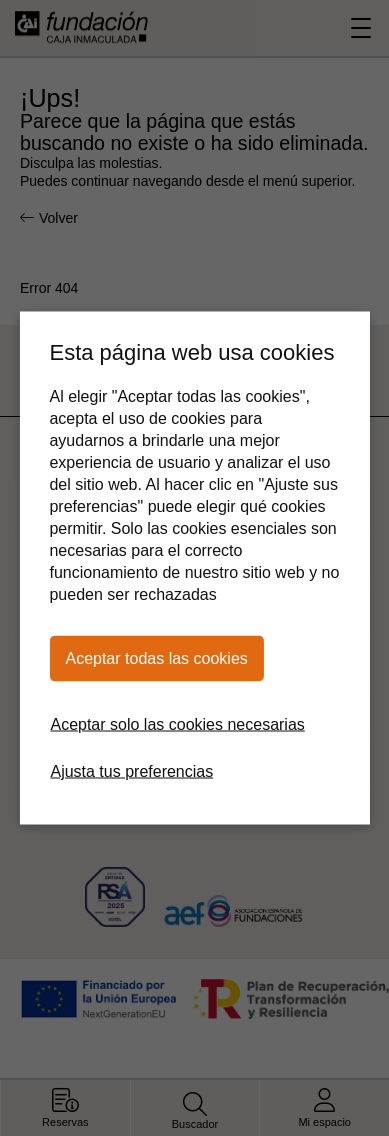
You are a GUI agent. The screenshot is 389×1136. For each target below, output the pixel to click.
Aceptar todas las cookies (156, 658)
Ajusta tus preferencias (131, 771)
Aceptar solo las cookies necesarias (177, 724)
